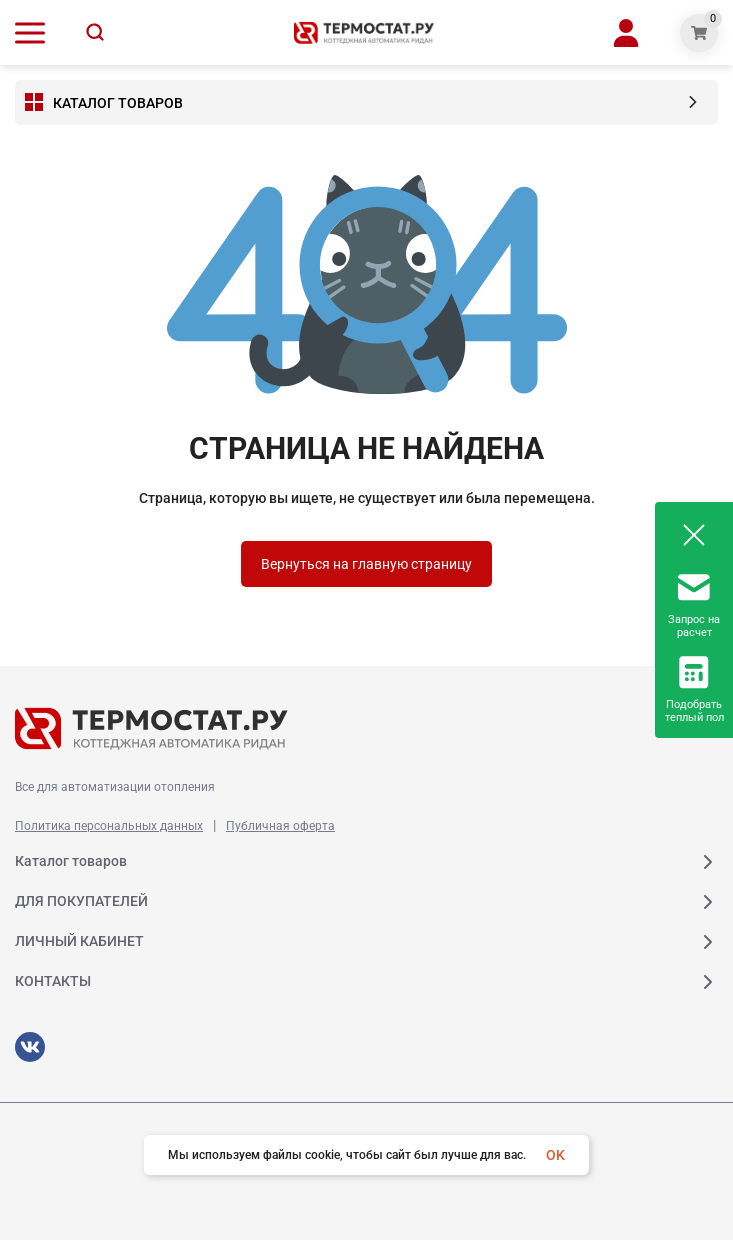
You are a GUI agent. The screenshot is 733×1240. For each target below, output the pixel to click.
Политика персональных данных (109, 826)
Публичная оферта (280, 826)
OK (555, 1155)
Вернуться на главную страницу (366, 564)
